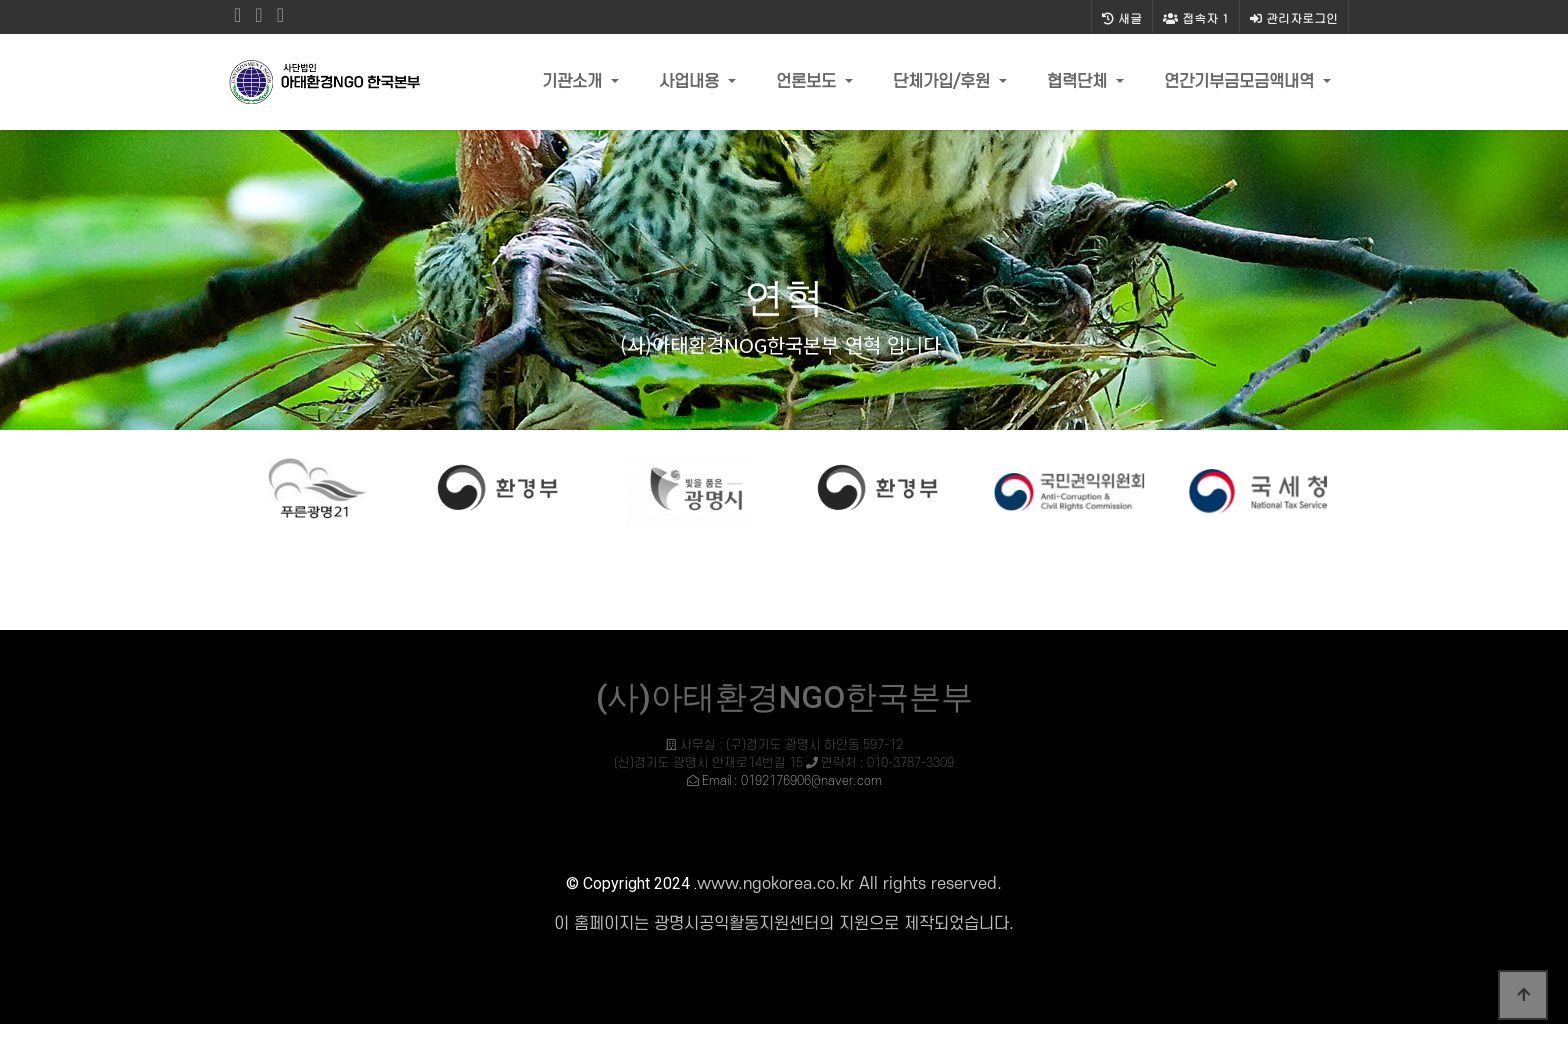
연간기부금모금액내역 (1241, 82)
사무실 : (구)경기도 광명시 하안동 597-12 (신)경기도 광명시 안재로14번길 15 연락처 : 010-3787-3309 (784, 763)
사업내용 (691, 82)
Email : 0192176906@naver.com (792, 781)
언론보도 (808, 82)
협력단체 (1079, 82)
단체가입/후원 (944, 82)
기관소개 (574, 82)
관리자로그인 (1294, 17)
